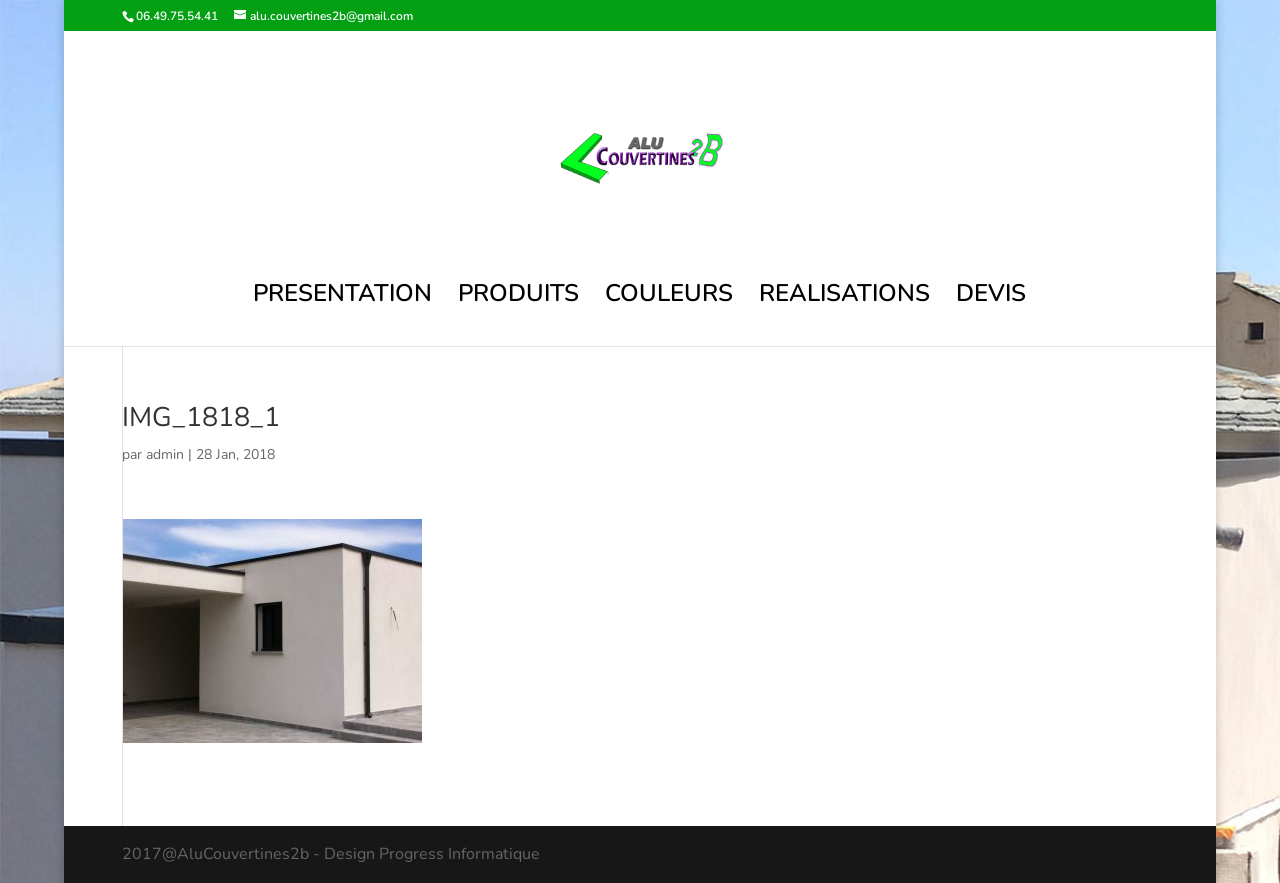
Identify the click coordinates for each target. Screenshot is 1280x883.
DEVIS (991, 297)
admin (165, 454)
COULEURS (669, 297)
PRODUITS (518, 297)
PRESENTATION (342, 297)
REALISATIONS (844, 297)
